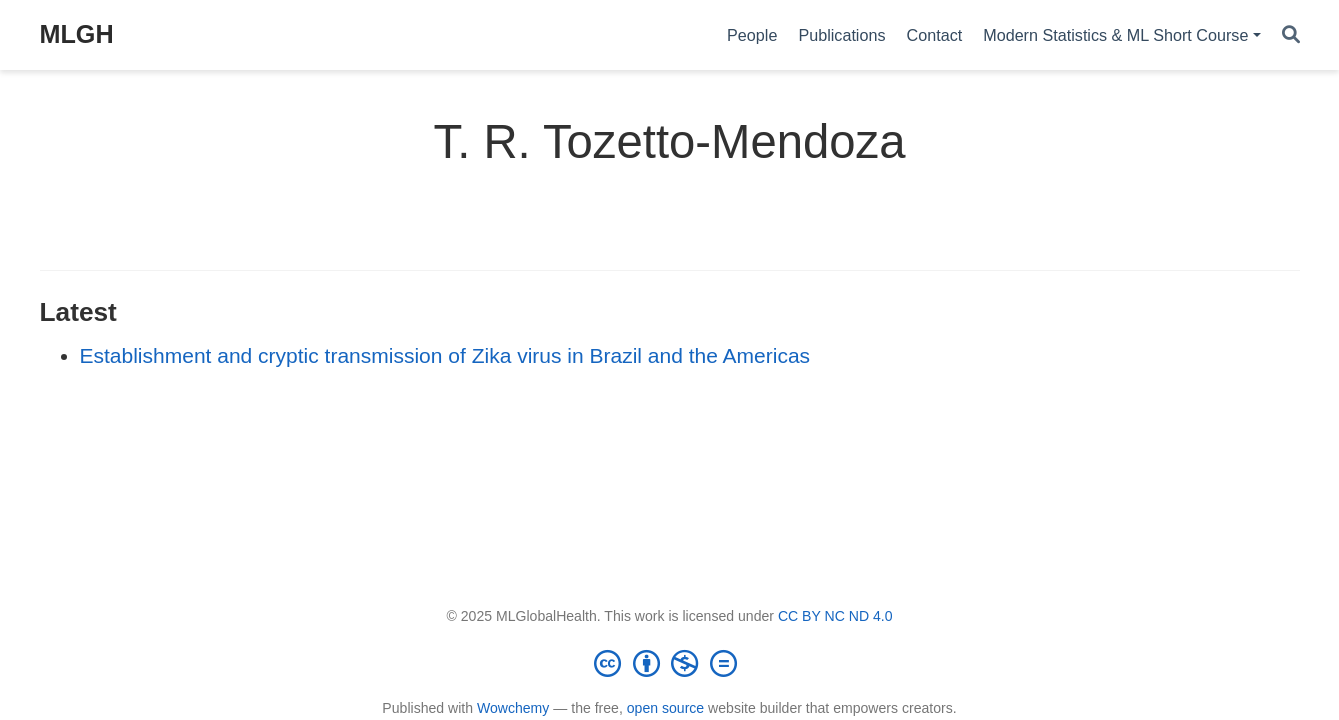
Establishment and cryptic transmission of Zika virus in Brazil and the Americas (445, 355)
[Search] (1291, 35)
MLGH (77, 34)
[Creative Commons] (670, 663)
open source (665, 708)
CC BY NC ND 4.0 (835, 616)
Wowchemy (513, 708)
